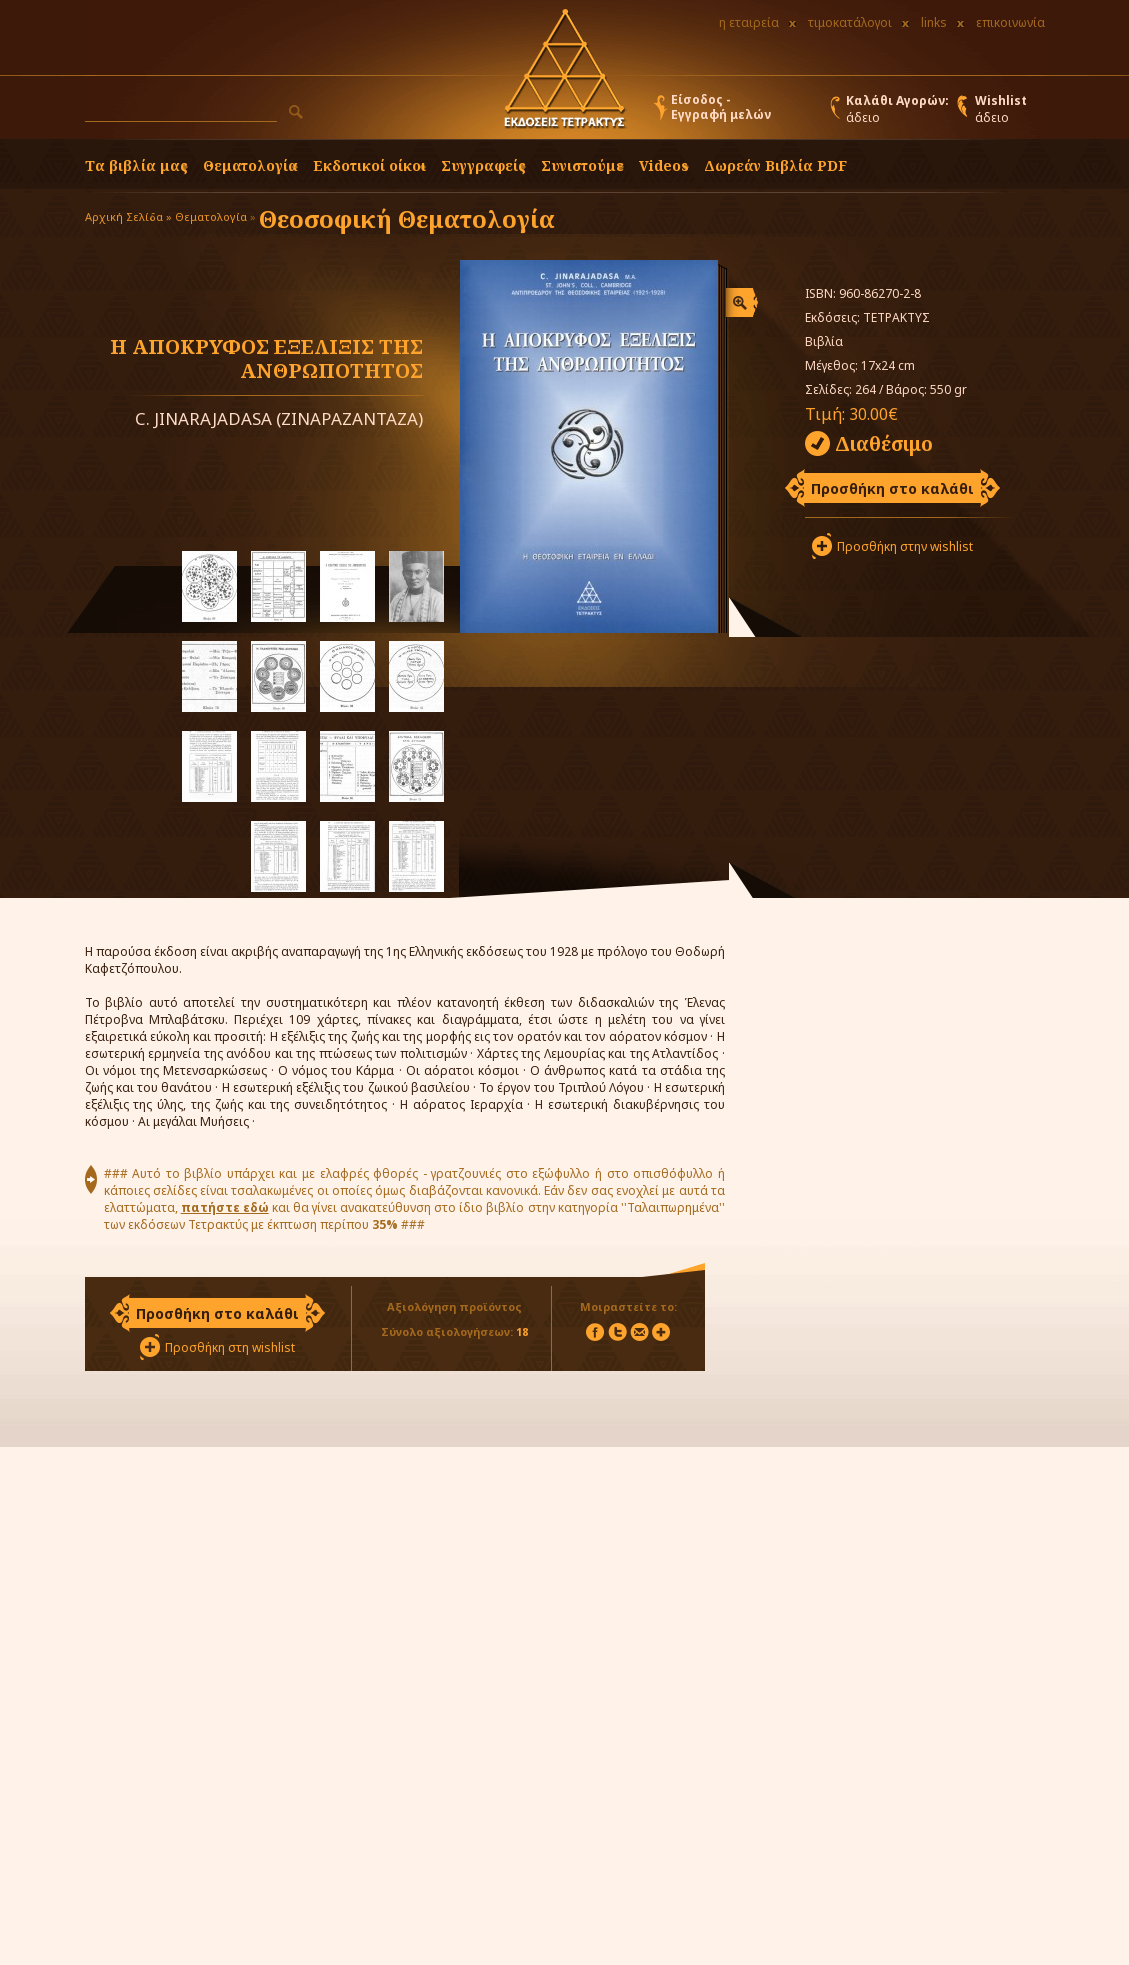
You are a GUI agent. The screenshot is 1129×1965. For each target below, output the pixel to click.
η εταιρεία (749, 22)
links (934, 22)
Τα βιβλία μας (136, 165)
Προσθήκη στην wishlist (905, 546)
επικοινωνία (1010, 22)
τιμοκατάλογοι (850, 22)
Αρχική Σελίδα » (128, 216)
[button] (296, 112)
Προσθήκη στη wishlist (230, 1347)
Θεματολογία (250, 165)
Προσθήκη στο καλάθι (892, 488)
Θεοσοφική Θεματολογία (407, 218)
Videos (664, 165)
